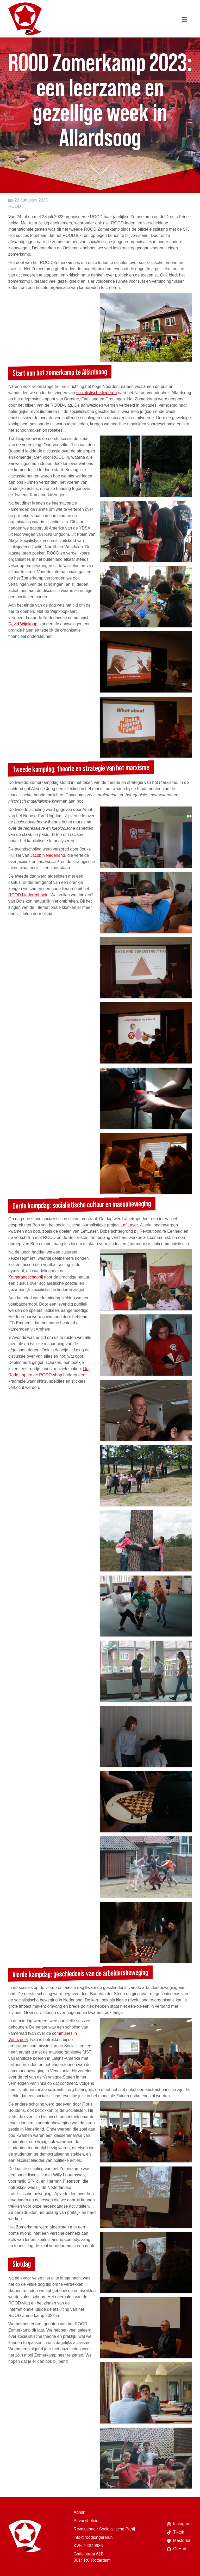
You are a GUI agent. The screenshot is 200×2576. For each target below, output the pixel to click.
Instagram (179, 2524)
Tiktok (175, 2532)
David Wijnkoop (22, 624)
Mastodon (179, 2540)
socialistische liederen (96, 393)
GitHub (176, 2549)
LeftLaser (129, 1225)
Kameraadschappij (25, 1277)
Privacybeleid (86, 2520)
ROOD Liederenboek (27, 895)
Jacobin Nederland (47, 855)
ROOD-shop (50, 1375)
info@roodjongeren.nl (94, 2537)
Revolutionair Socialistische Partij (104, 2529)
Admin (79, 2512)
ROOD (14, 206)
